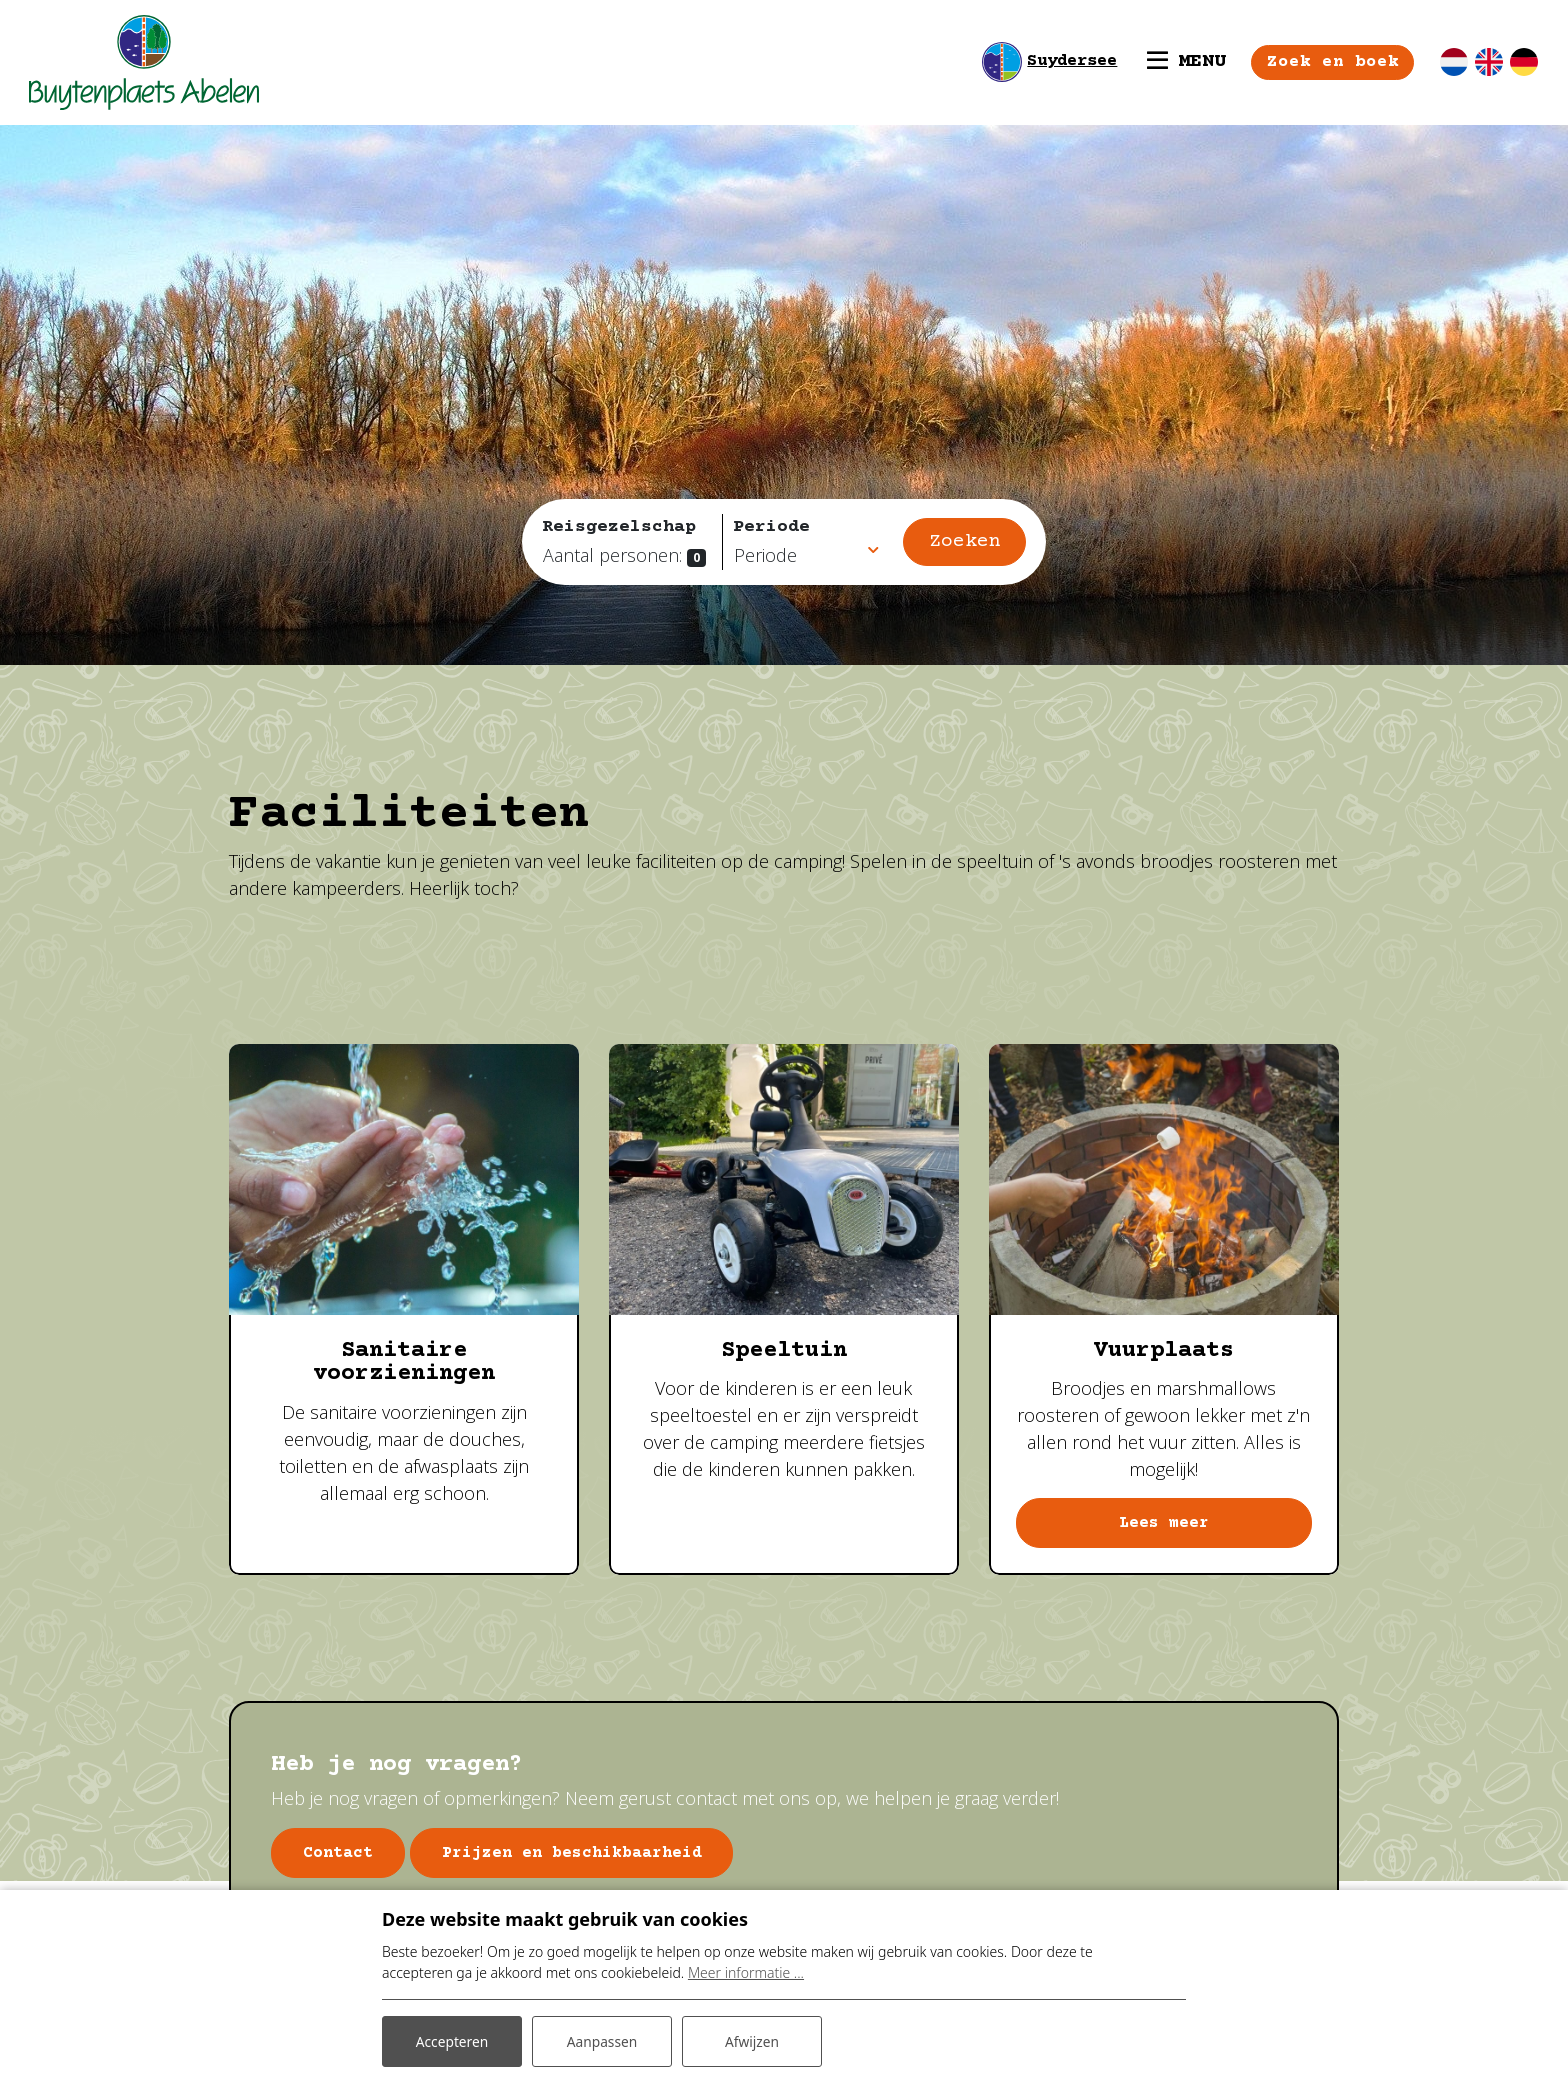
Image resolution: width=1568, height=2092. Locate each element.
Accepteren (452, 2040)
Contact (339, 1853)
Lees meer (1164, 1524)
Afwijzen (751, 2040)
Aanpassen (602, 2040)
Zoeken (965, 541)
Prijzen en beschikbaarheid (575, 1853)
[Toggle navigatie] (1184, 62)
